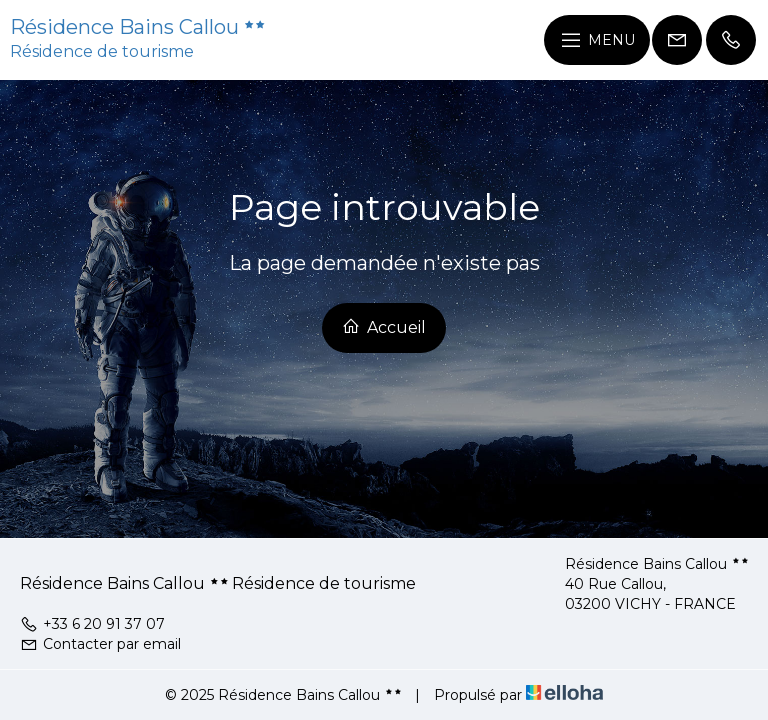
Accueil (384, 327)
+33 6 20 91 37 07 (92, 624)
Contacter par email (100, 644)
